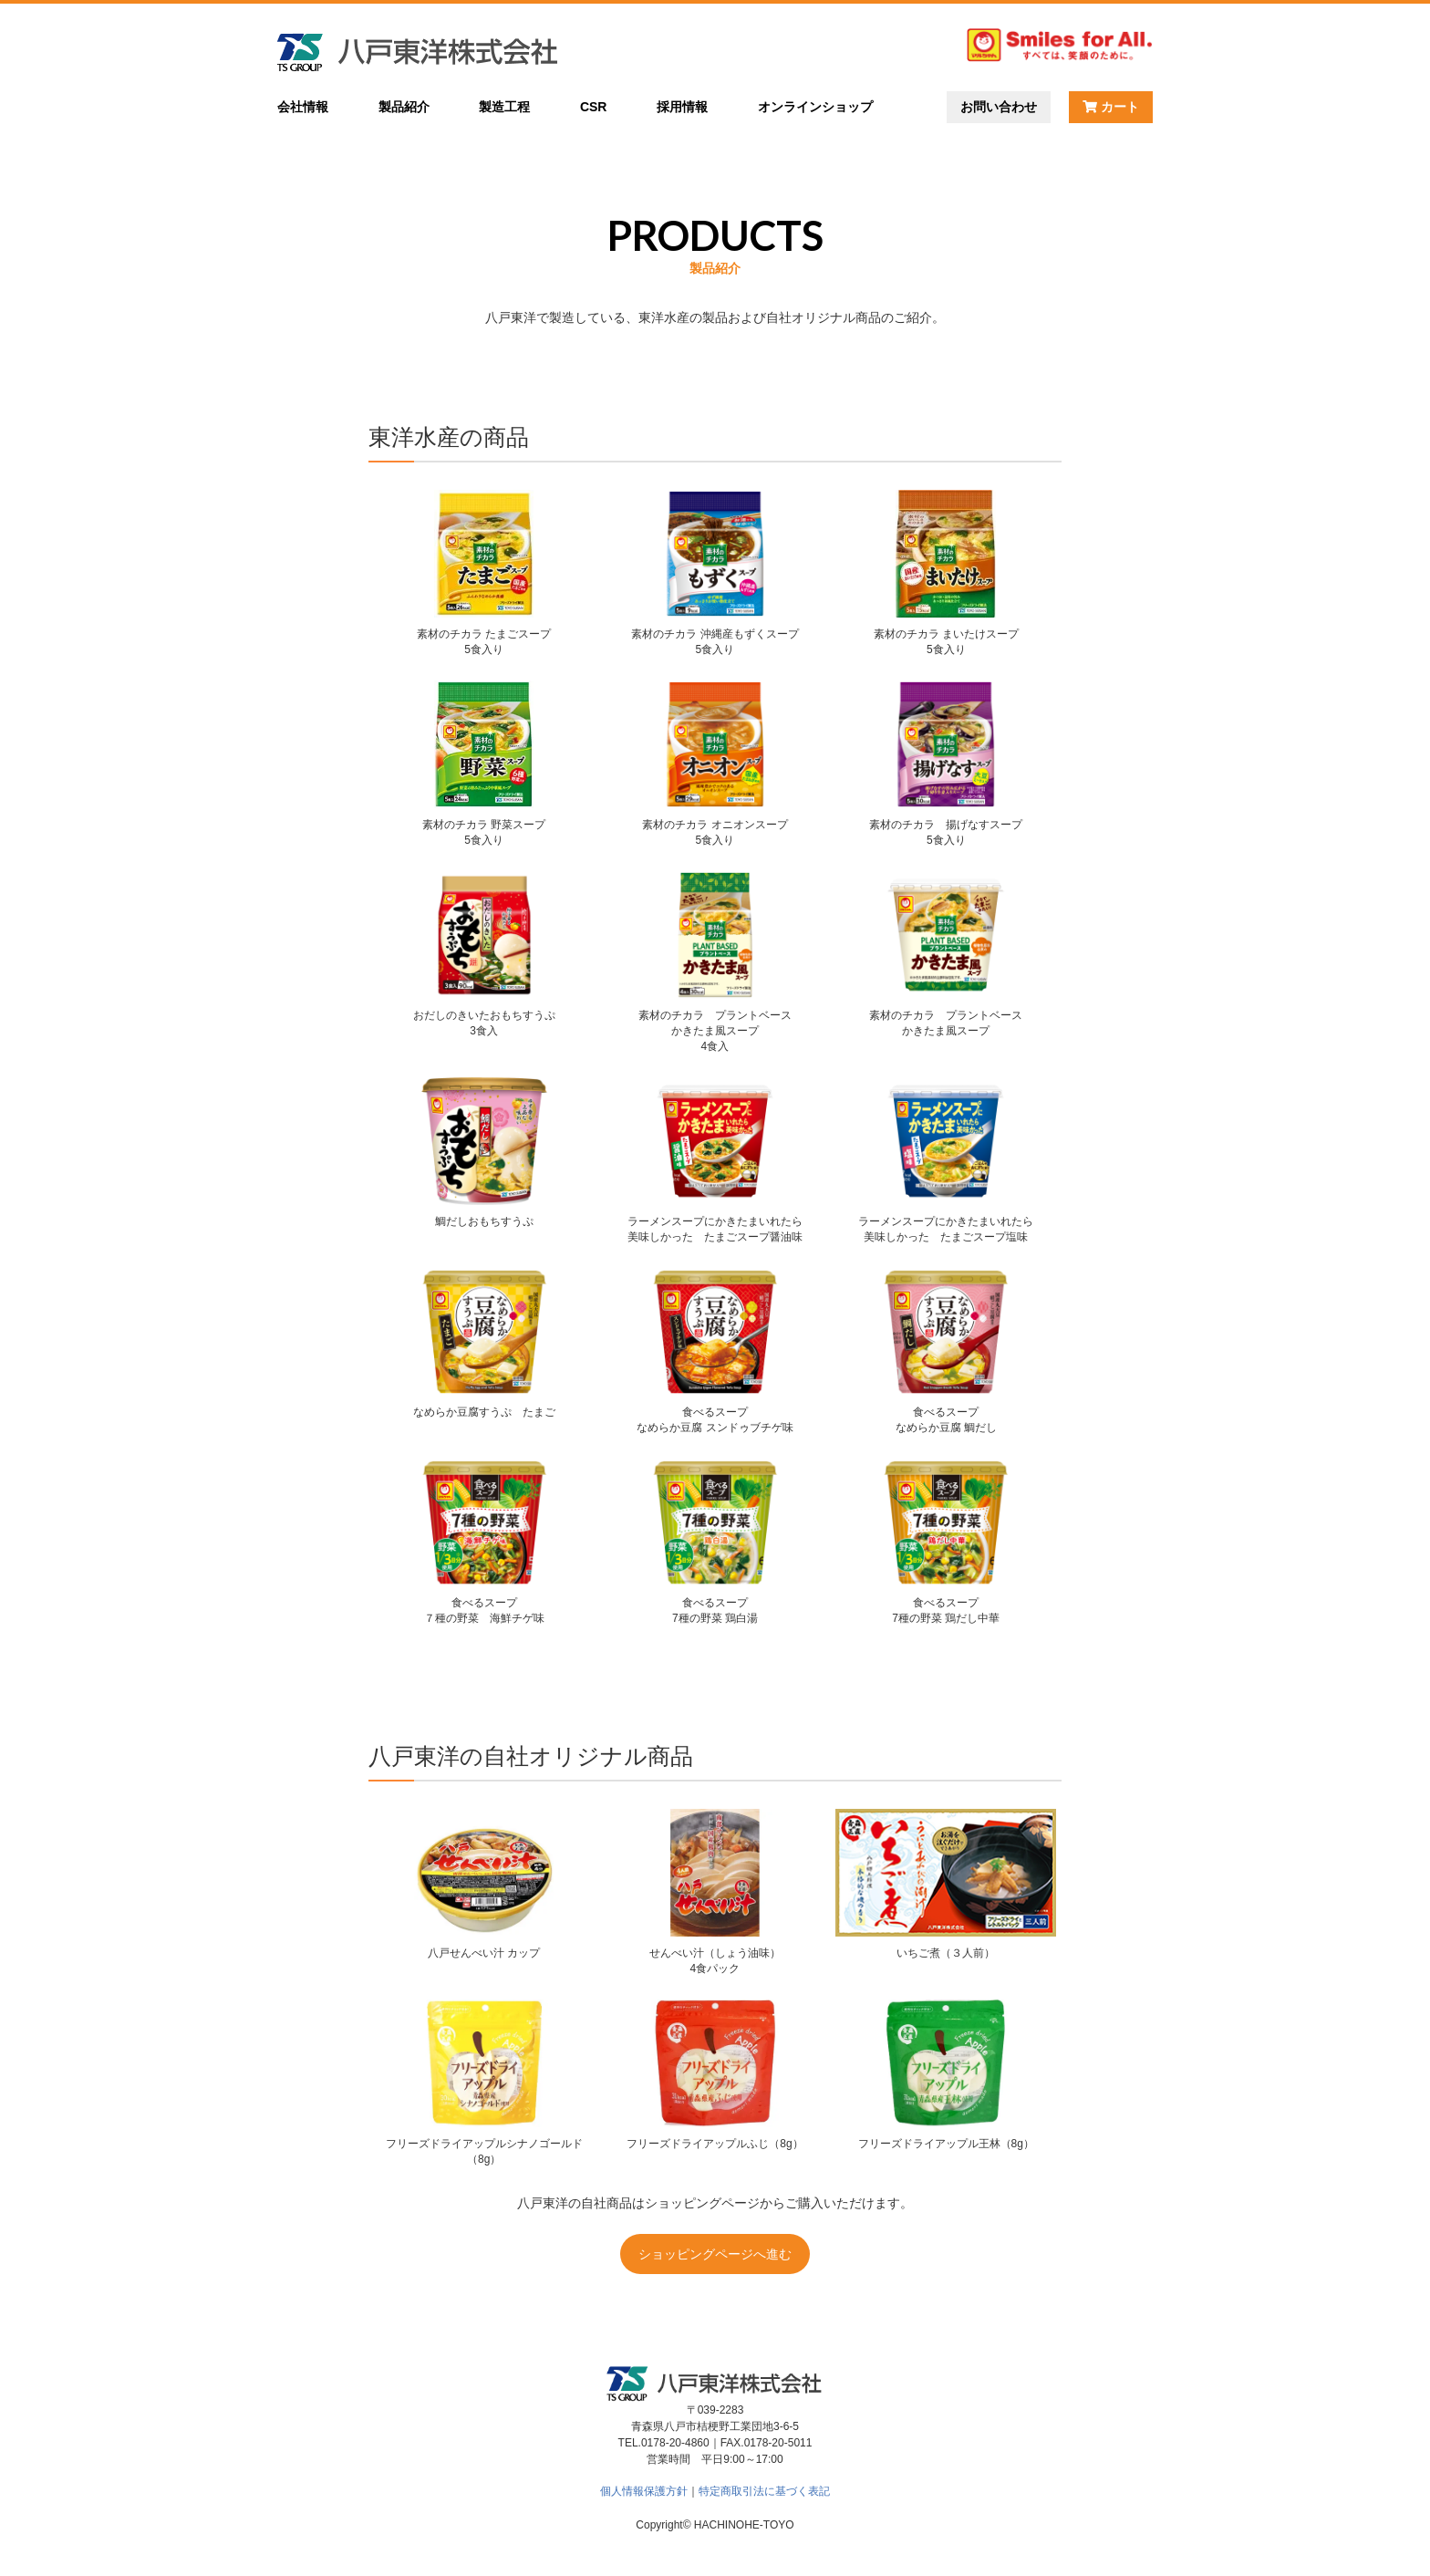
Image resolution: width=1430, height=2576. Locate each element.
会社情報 (302, 106)
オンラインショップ (815, 106)
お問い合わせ (998, 106)
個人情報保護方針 (644, 2491)
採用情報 (682, 106)
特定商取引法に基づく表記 (764, 2491)
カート (1111, 106)
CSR (593, 106)
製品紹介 (404, 106)
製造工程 (504, 106)
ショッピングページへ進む (715, 2254)
